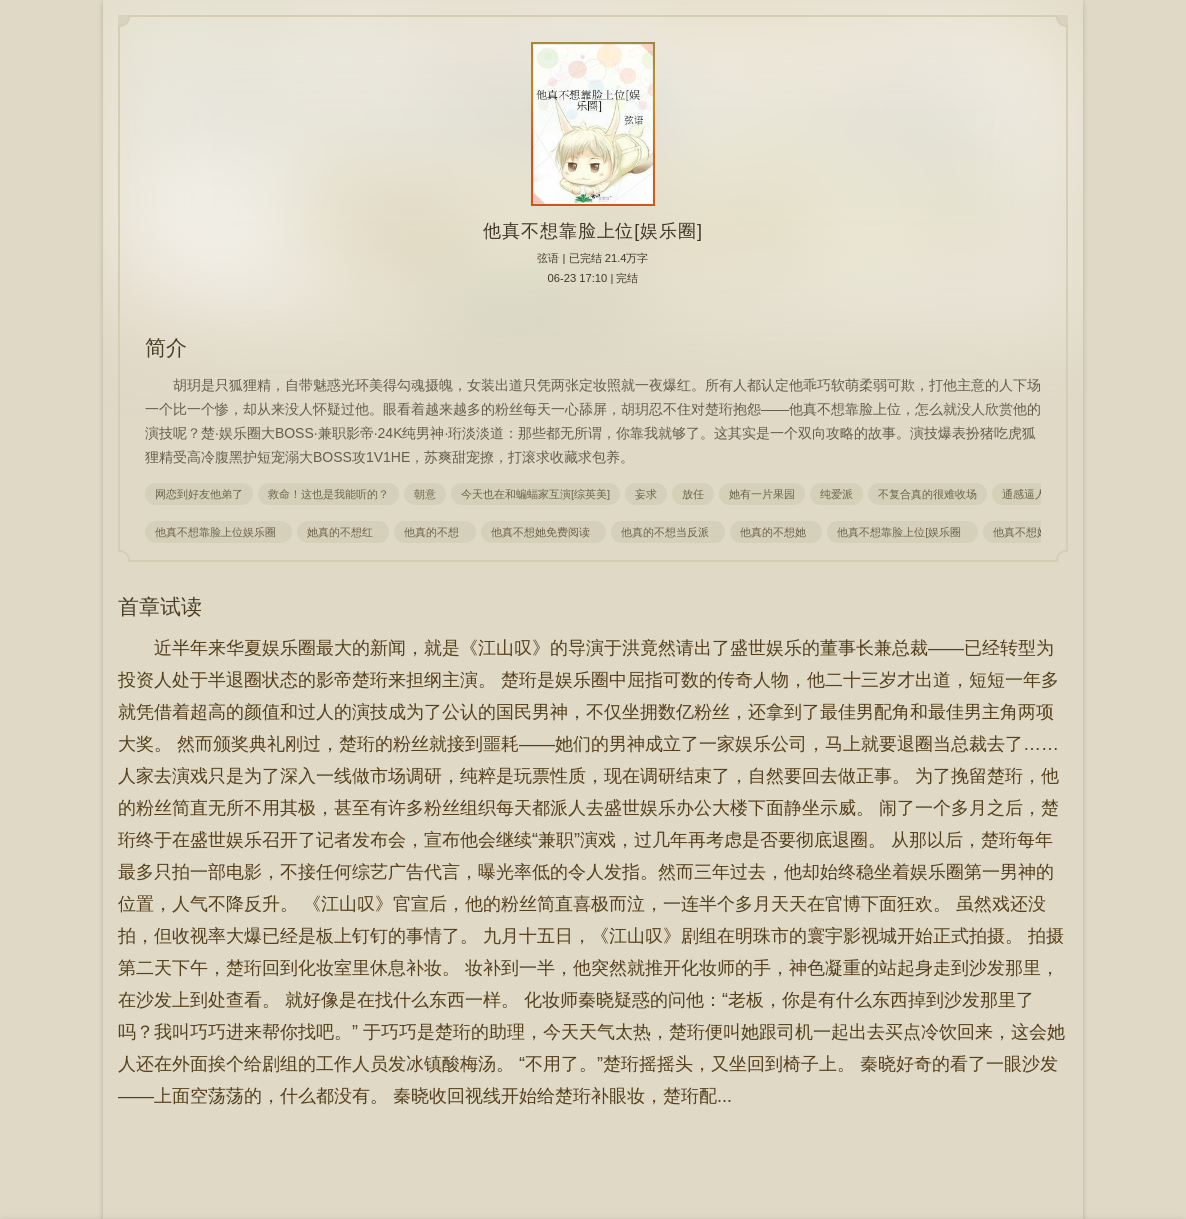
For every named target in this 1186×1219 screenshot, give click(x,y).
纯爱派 (836, 494)
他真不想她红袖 (1034, 532)
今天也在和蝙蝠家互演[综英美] (535, 494)
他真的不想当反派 (668, 532)
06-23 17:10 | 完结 (593, 278)
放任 (693, 494)
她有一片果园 (762, 494)
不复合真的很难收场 (927, 494)
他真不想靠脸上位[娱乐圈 (902, 532)
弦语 (548, 258)
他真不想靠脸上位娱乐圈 (218, 532)
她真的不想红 (343, 532)
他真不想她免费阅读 (543, 532)
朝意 (425, 494)
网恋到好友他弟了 (199, 494)
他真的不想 (434, 532)
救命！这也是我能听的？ (328, 494)
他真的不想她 (776, 532)
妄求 (646, 494)
